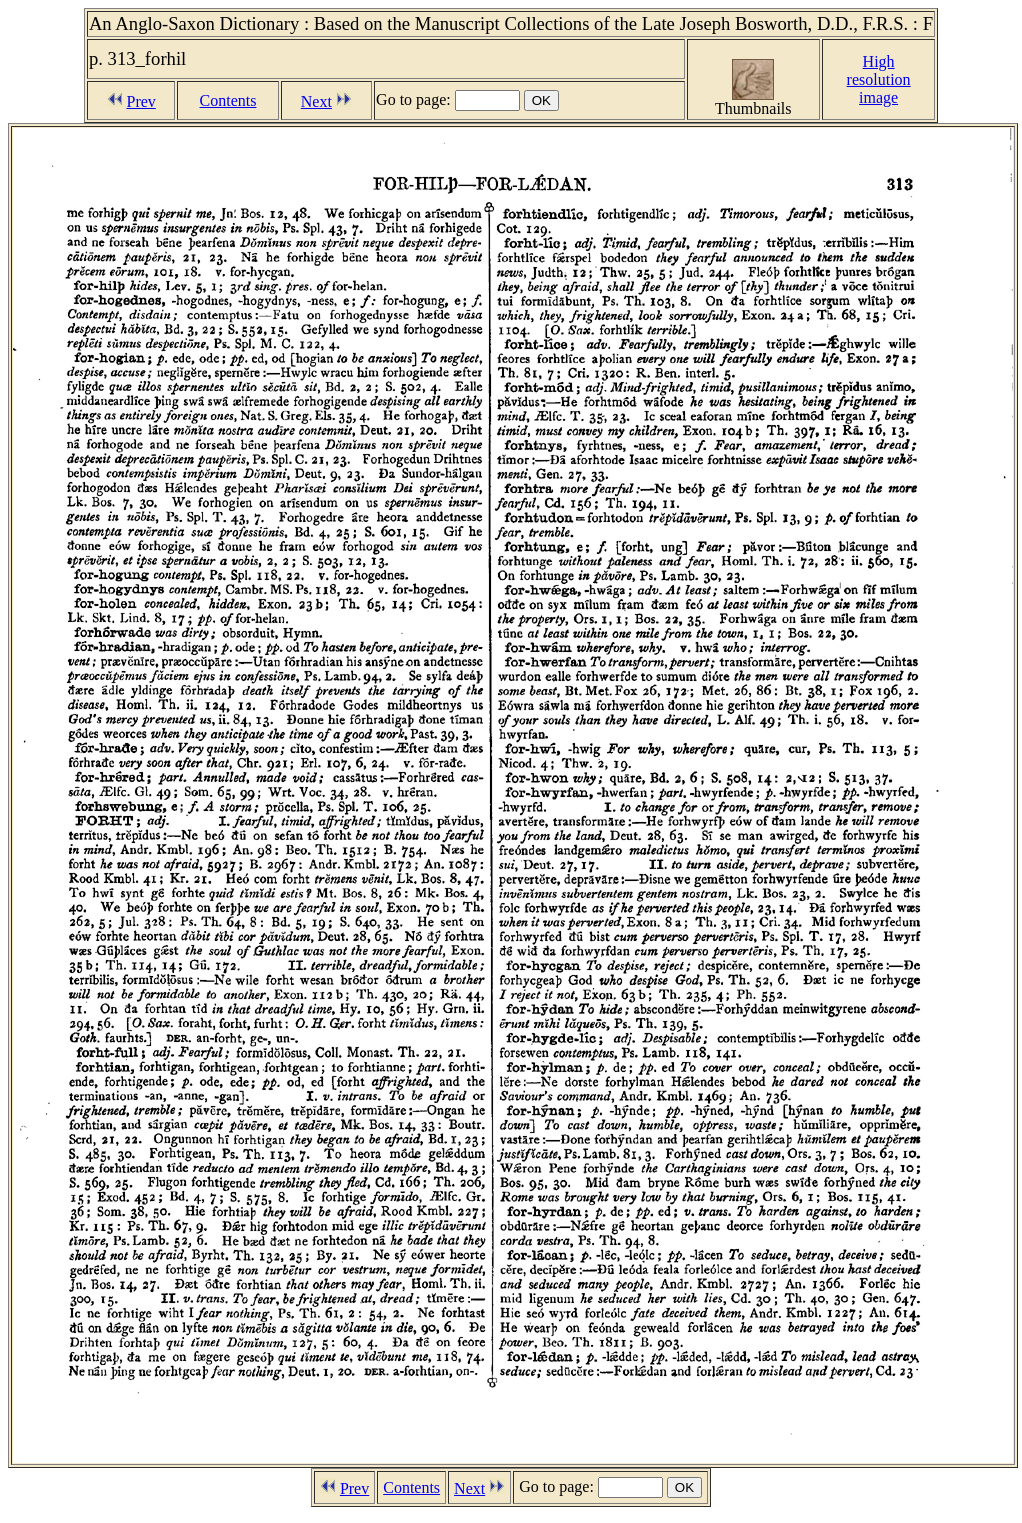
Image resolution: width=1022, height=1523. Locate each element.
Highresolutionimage (879, 79)
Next (316, 101)
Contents (228, 100)
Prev (141, 101)
